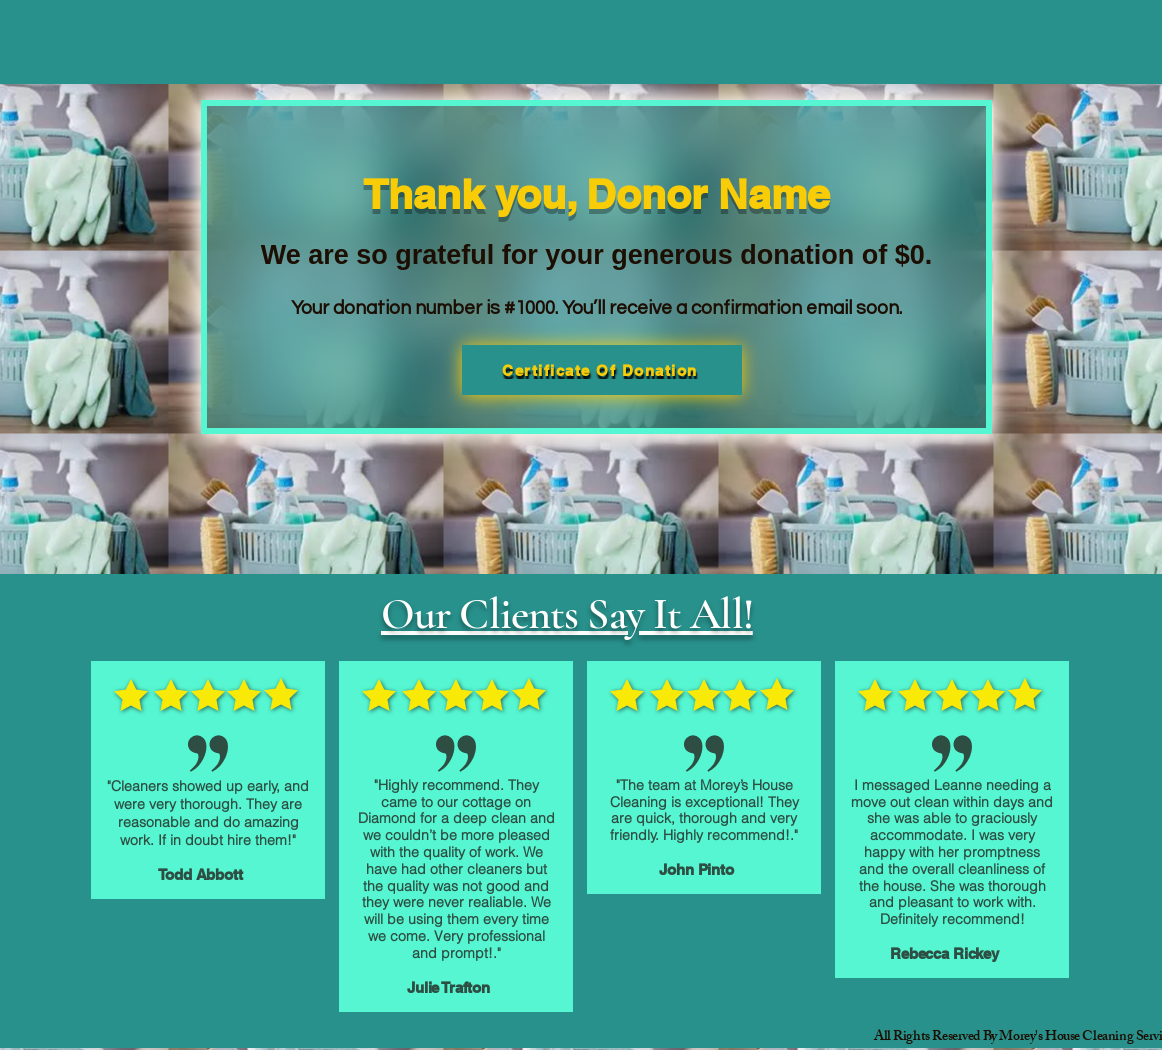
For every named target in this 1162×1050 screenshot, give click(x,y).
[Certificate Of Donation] (602, 370)
